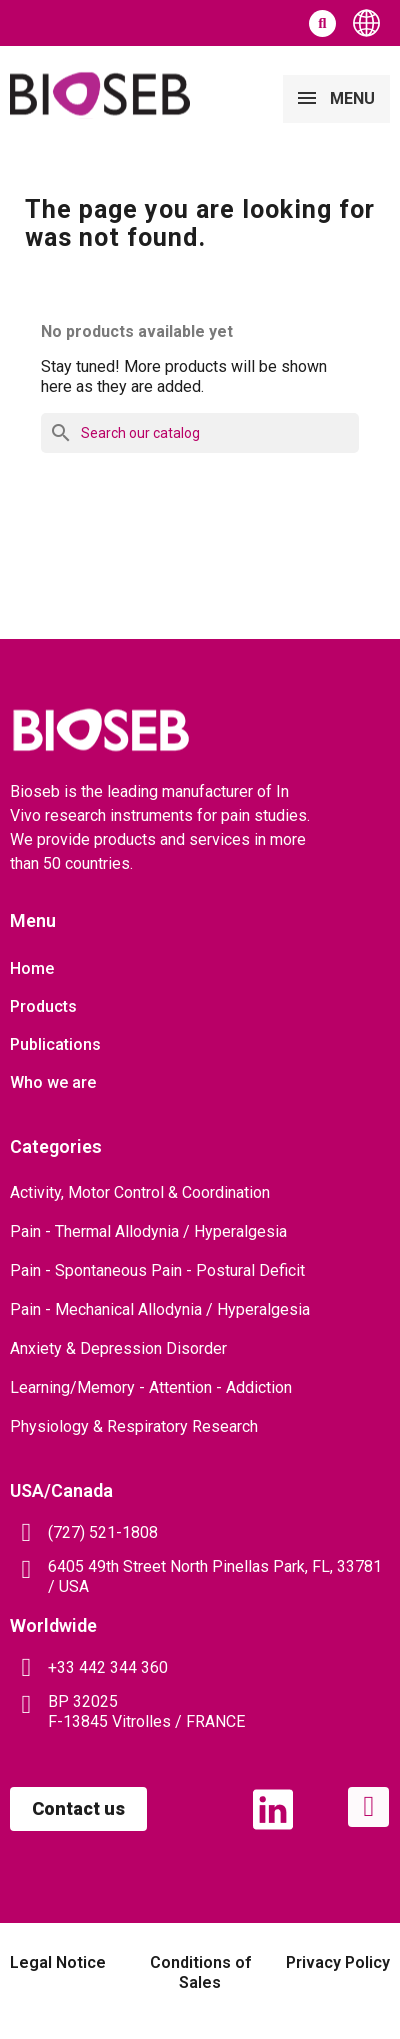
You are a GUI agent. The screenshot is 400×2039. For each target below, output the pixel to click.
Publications (55, 1044)
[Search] (200, 433)
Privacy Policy (338, 1962)
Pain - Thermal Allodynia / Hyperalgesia (148, 1231)
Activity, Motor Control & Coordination (140, 1192)
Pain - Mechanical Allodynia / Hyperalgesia (160, 1309)
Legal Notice (58, 1962)
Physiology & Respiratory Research (134, 1426)
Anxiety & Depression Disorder (118, 1348)
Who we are (53, 1082)
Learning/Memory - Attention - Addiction (151, 1387)
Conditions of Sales (200, 1972)
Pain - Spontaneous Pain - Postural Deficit (157, 1270)
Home (32, 968)
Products (43, 1006)
